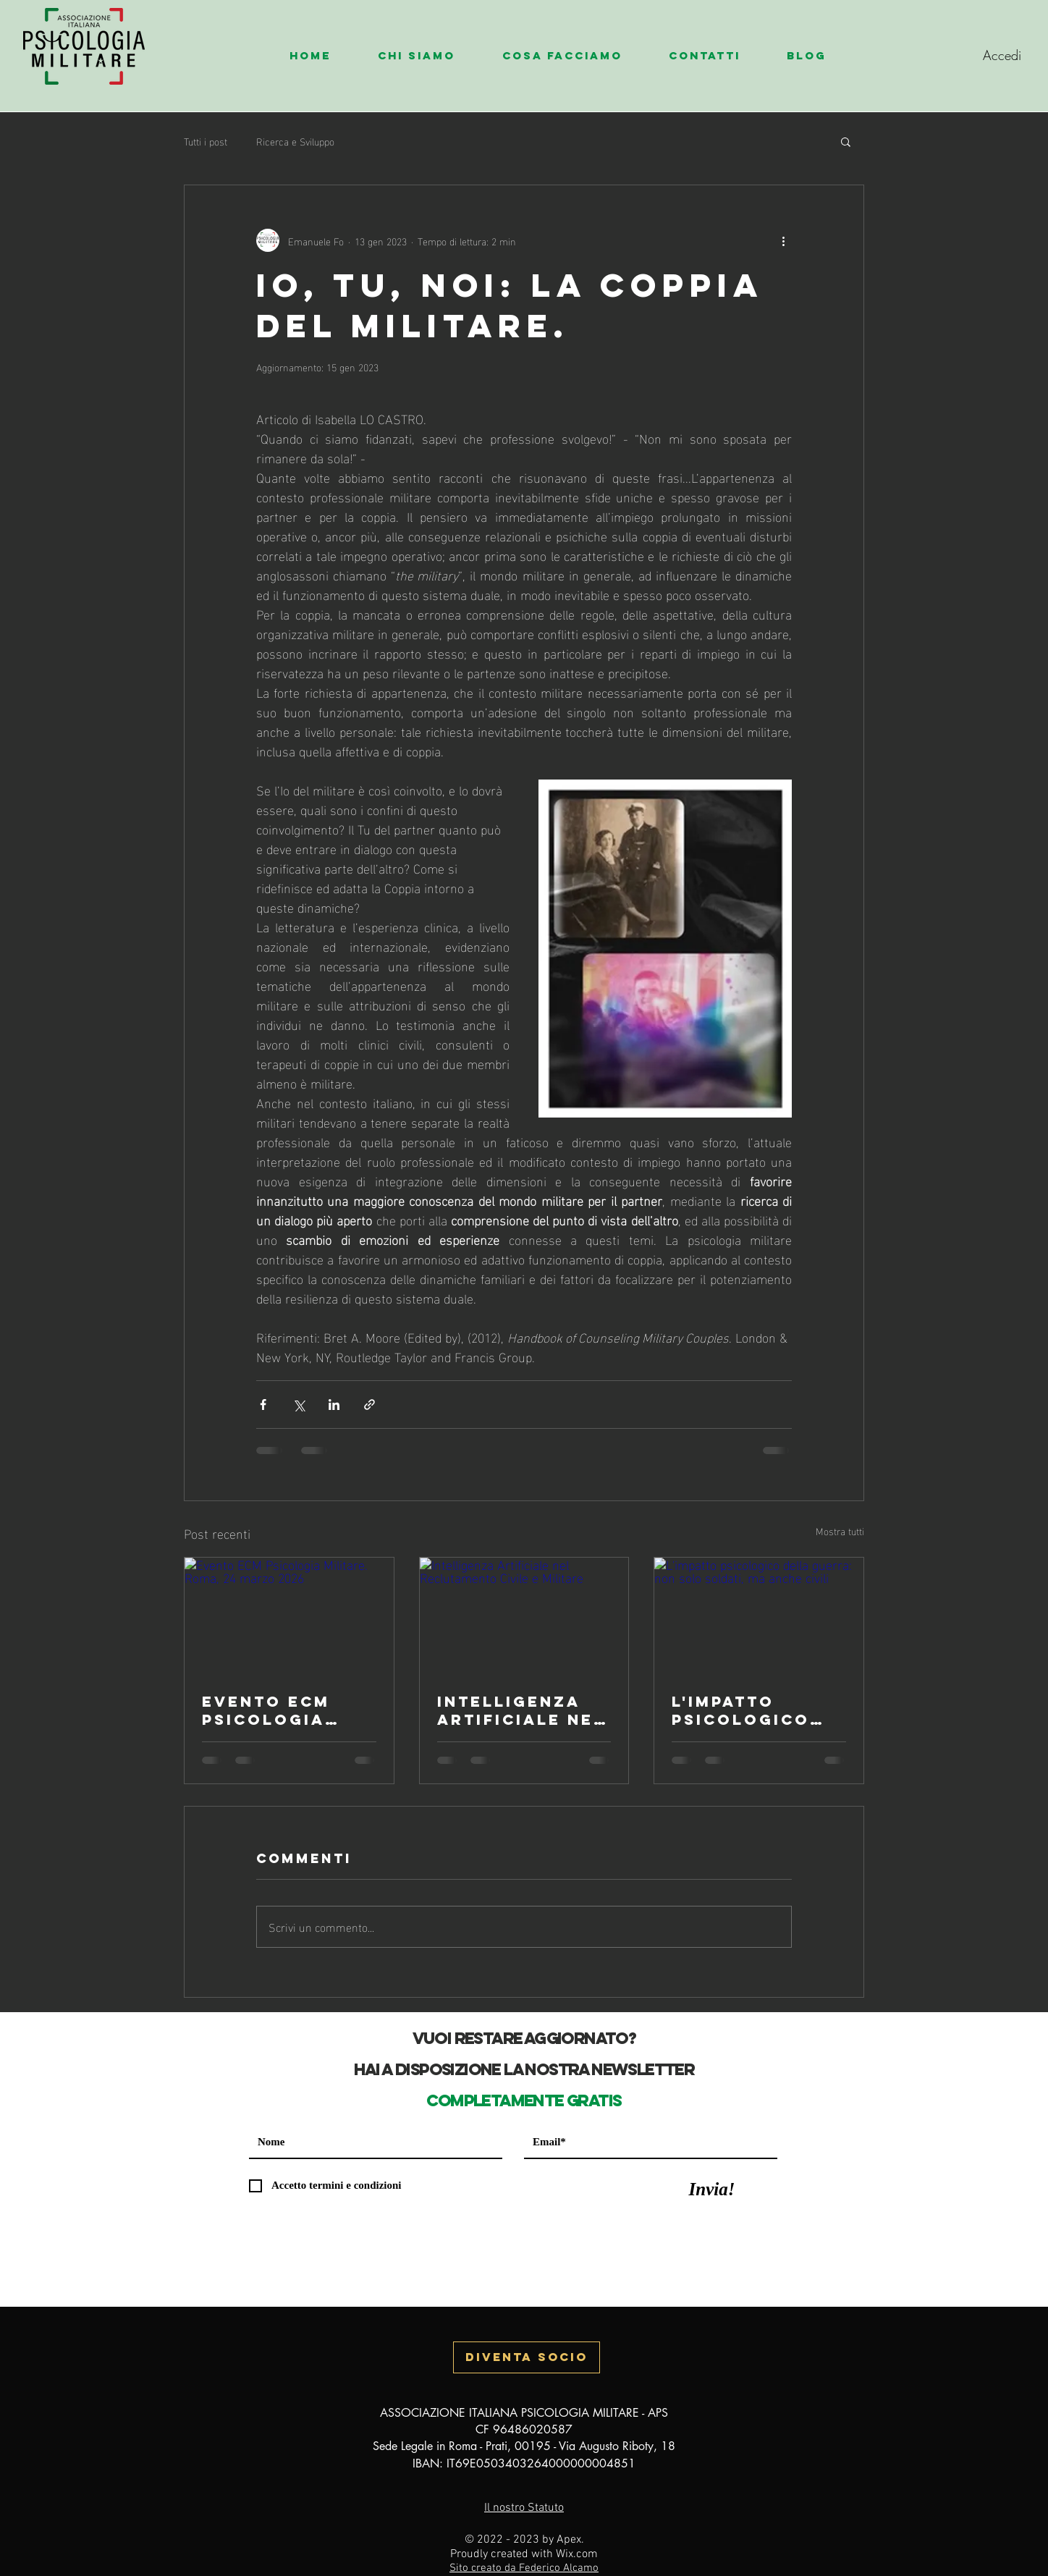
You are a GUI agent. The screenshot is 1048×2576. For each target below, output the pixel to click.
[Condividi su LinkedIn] (334, 1404)
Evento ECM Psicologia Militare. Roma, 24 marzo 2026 (288, 1710)
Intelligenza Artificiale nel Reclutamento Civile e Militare (521, 1710)
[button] (429, 55)
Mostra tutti (840, 1531)
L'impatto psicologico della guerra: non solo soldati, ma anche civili (750, 1710)
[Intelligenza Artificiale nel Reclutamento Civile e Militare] (524, 1616)
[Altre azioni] (783, 240)
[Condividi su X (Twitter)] (298, 1404)
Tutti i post (205, 141)
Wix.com (577, 2554)
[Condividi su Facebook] (263, 1404)
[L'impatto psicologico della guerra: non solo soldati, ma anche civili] (758, 1616)
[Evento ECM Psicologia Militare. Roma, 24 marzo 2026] (289, 1616)
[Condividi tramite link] (369, 1404)
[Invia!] (711, 2189)
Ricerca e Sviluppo (295, 141)
